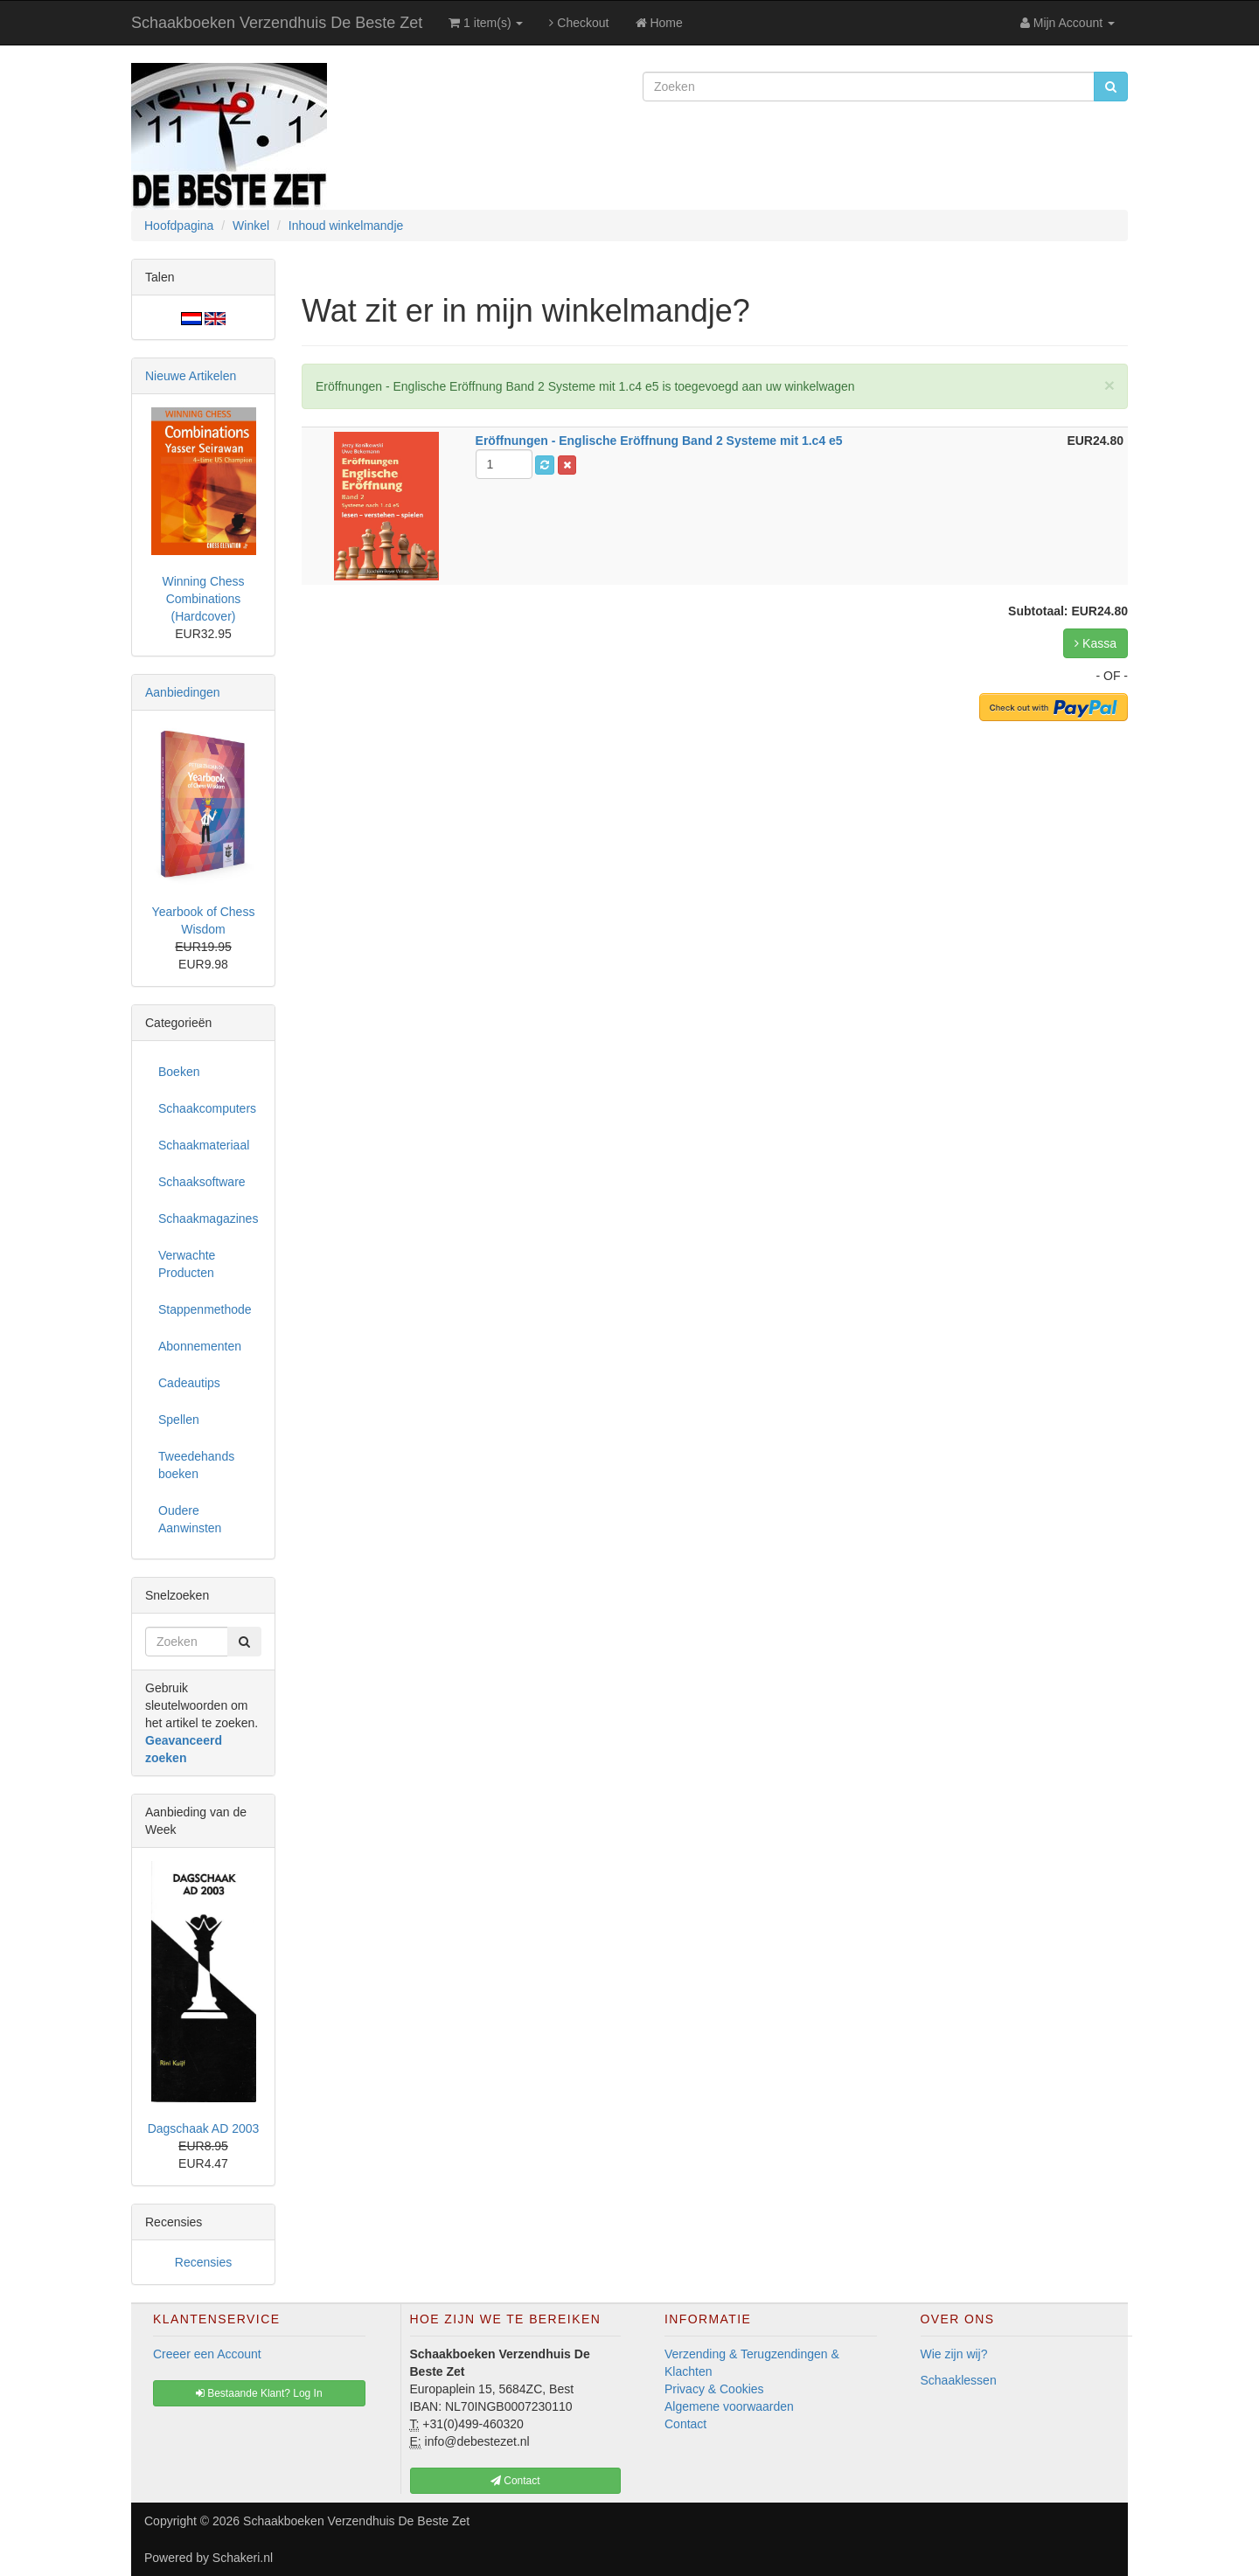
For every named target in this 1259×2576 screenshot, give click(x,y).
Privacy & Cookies (714, 2389)
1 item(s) (486, 23)
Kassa (1095, 643)
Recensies (203, 2262)
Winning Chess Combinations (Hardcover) (203, 598)
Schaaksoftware (202, 1182)
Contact (685, 2424)
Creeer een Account (207, 2354)
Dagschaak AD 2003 (204, 2128)
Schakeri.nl (242, 2558)
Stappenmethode (205, 1309)
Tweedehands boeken (196, 1465)
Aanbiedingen (182, 692)
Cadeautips (189, 1383)
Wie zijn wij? (954, 2354)
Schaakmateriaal (203, 1145)
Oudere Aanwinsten (189, 1519)
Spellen (178, 1420)
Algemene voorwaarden (729, 2406)
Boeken (178, 1072)
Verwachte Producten (186, 1264)
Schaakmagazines (208, 1219)
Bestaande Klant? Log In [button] (259, 2393)
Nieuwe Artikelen (190, 376)
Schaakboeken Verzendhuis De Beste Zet (276, 22)
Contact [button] (515, 2481)
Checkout (579, 23)
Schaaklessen (959, 2380)
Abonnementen (199, 1346)
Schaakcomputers (207, 1108)
